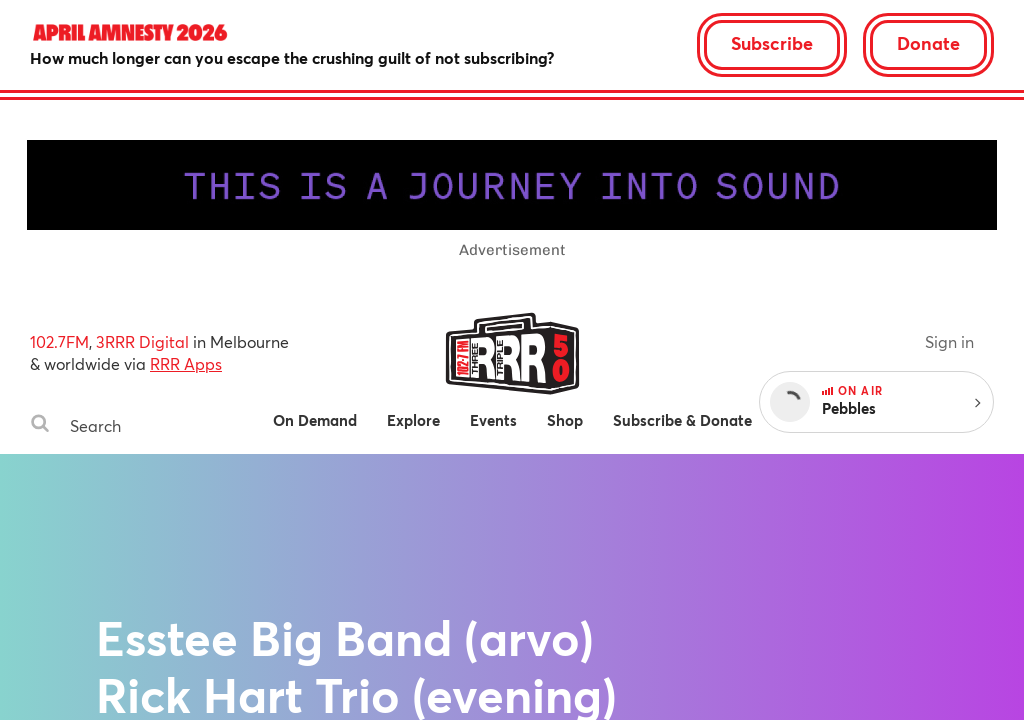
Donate (928, 43)
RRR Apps (186, 363)
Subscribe (772, 43)
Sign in (949, 341)
